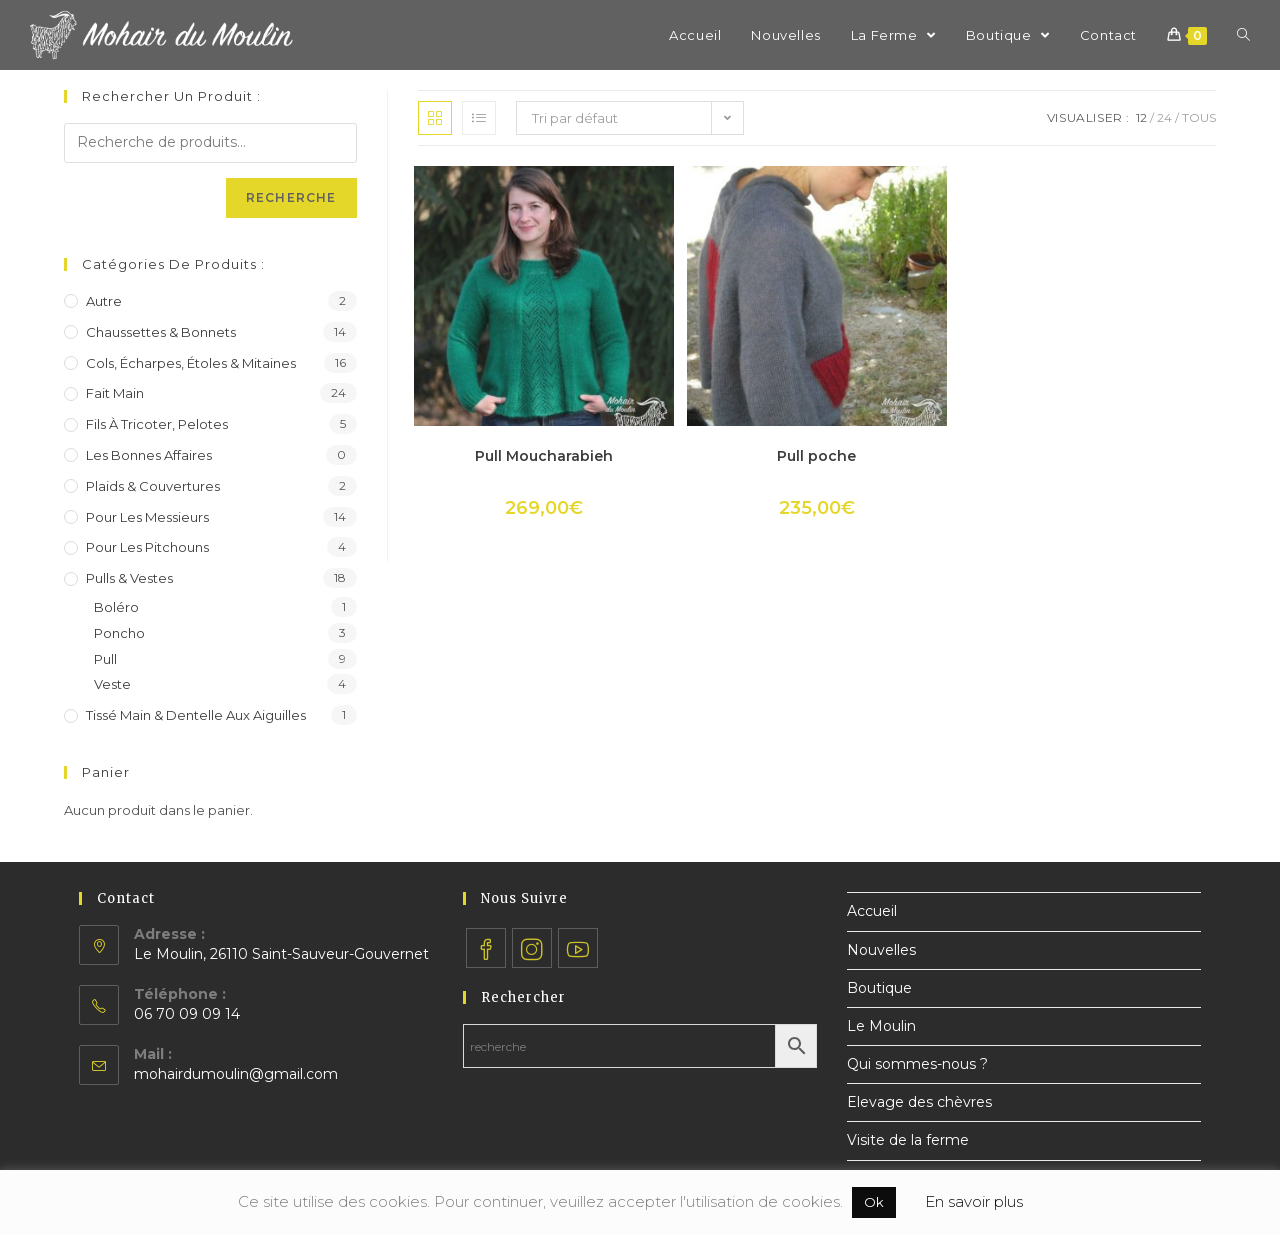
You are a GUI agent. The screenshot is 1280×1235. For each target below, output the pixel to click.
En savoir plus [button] (974, 1201)
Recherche (291, 197)
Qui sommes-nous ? (917, 1064)
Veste (112, 684)
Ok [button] (874, 1202)
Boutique (879, 988)
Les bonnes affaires (149, 455)
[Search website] (1243, 35)
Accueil (872, 911)
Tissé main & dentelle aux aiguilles (196, 715)
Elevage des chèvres (919, 1102)
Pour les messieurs (147, 517)
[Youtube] (578, 948)
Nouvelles (881, 950)
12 (1141, 117)
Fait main (115, 393)
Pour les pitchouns (147, 547)
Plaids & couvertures (153, 486)
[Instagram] (532, 948)
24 (1164, 117)
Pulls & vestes (129, 578)
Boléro (116, 607)
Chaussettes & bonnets (161, 332)
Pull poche (816, 456)
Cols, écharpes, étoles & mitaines (191, 363)
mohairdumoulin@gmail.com (236, 1074)
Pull (105, 659)
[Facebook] (486, 948)
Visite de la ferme (908, 1140)
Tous (1199, 117)
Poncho (119, 633)
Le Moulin (881, 1026)
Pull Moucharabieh (544, 456)
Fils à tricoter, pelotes (157, 424)
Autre (104, 301)
